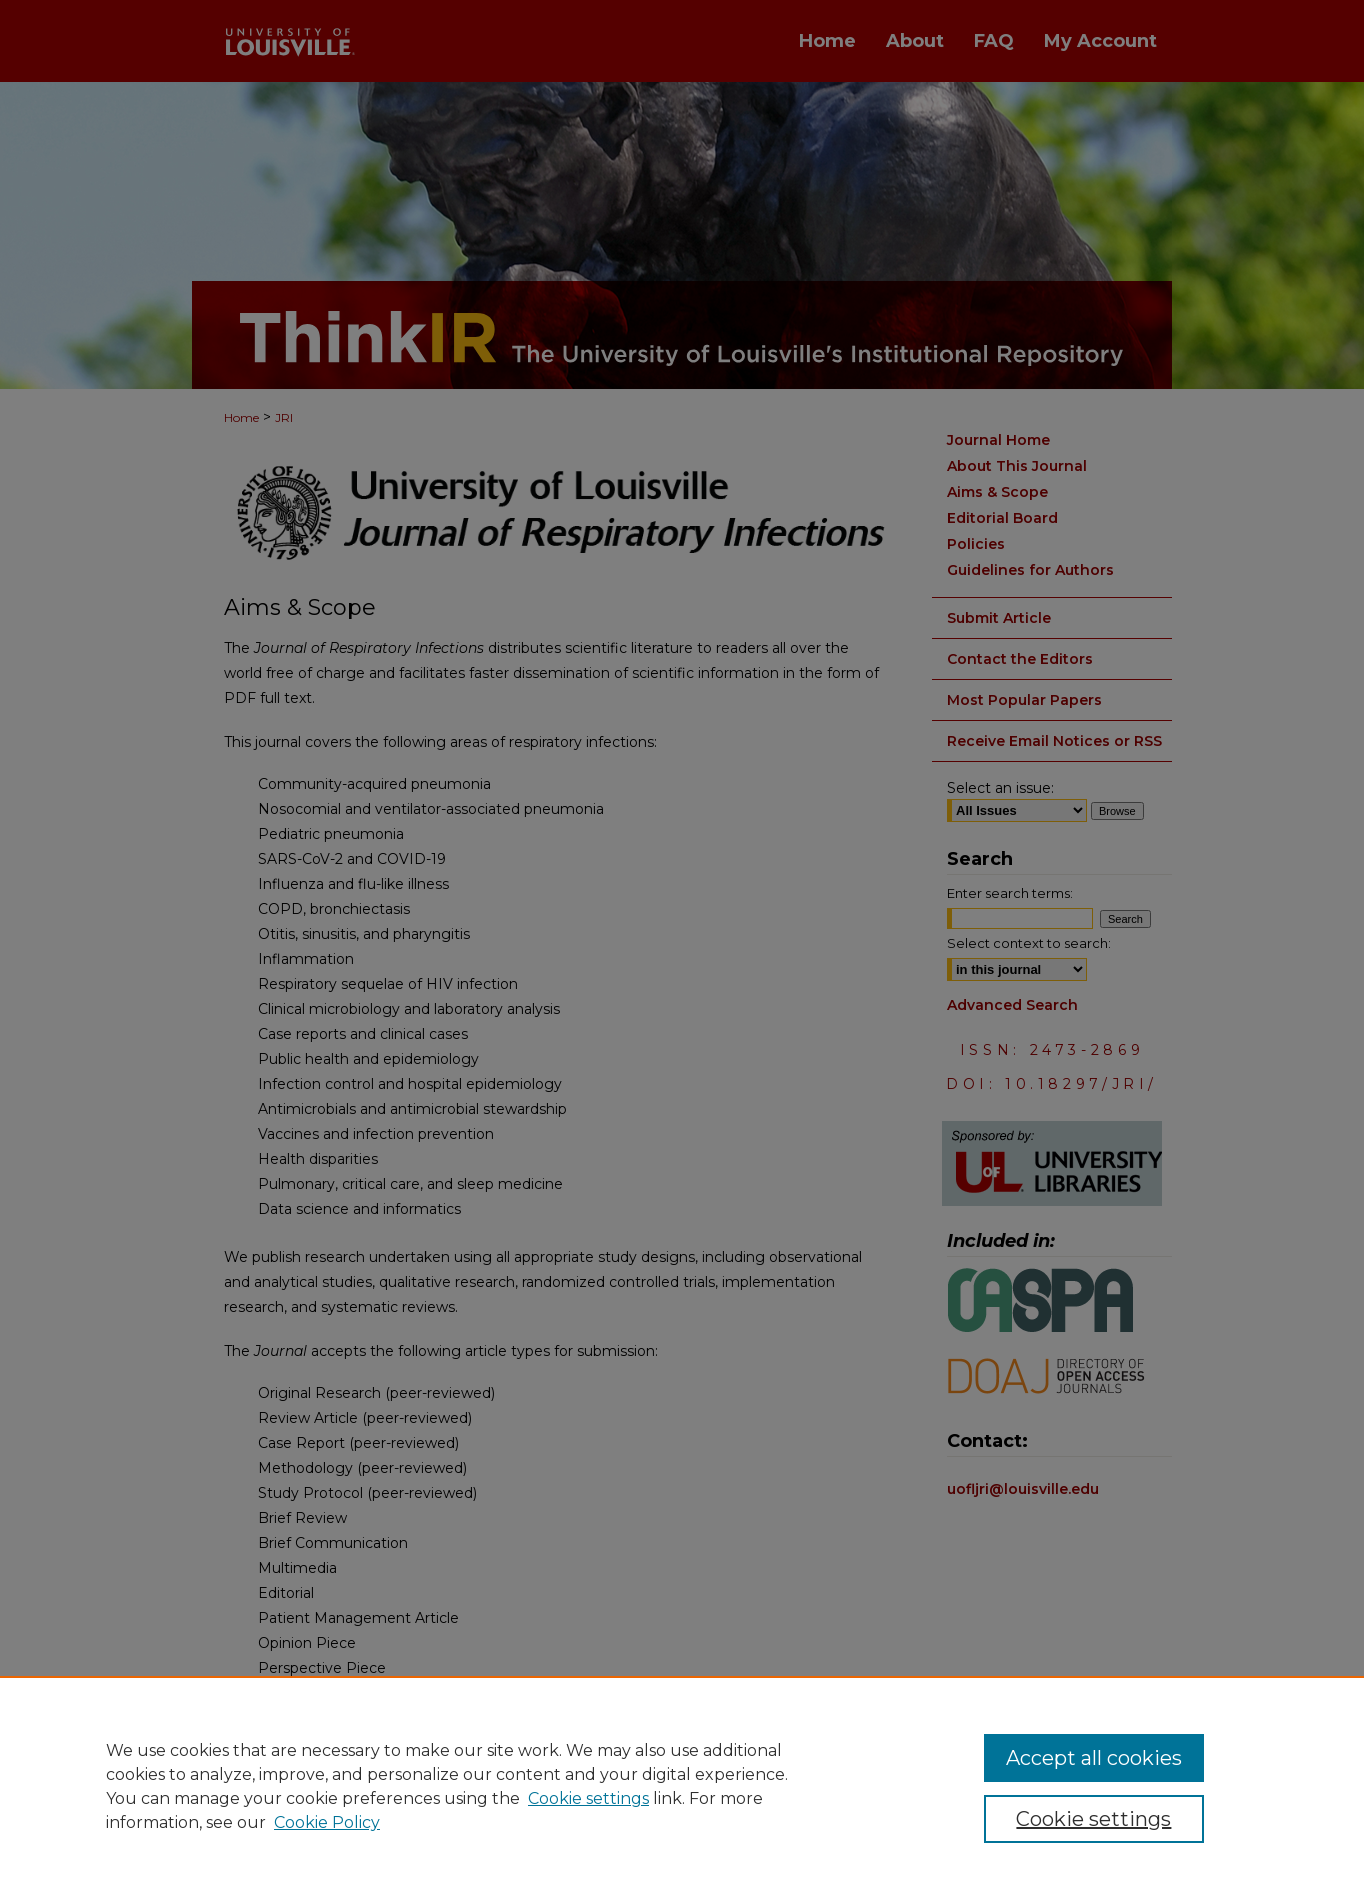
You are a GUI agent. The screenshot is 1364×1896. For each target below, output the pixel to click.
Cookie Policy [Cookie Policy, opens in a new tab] (327, 1822)
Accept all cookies (1094, 1758)
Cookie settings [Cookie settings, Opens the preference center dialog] (1093, 1819)
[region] (682, 1786)
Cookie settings (588, 1798)
